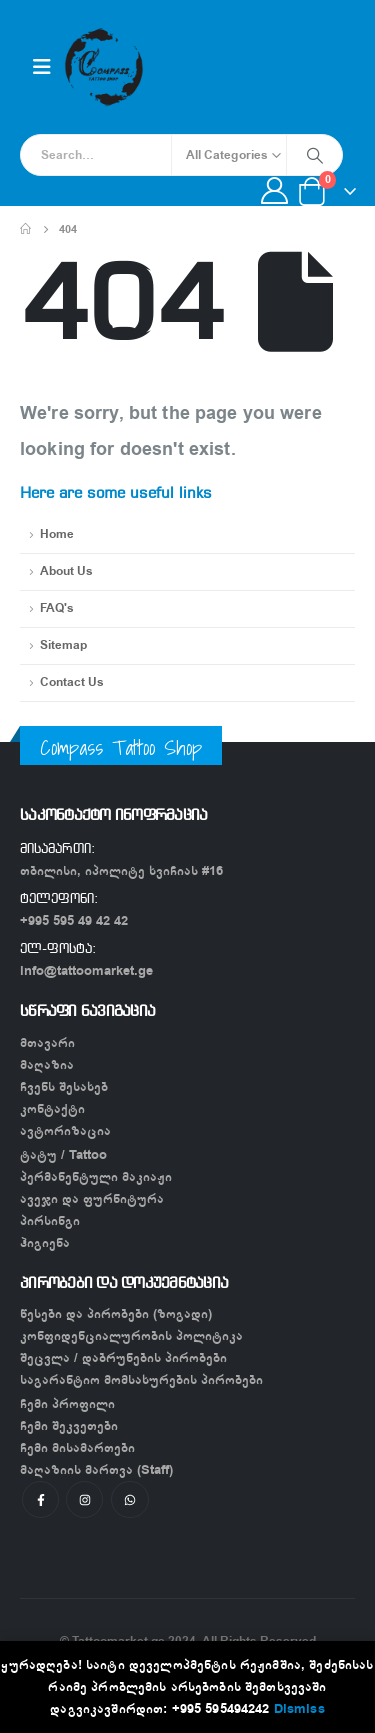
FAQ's (57, 608)
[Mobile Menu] (42, 67)
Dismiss (299, 1708)
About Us (66, 571)
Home (57, 534)
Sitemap (63, 645)
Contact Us (72, 682)
